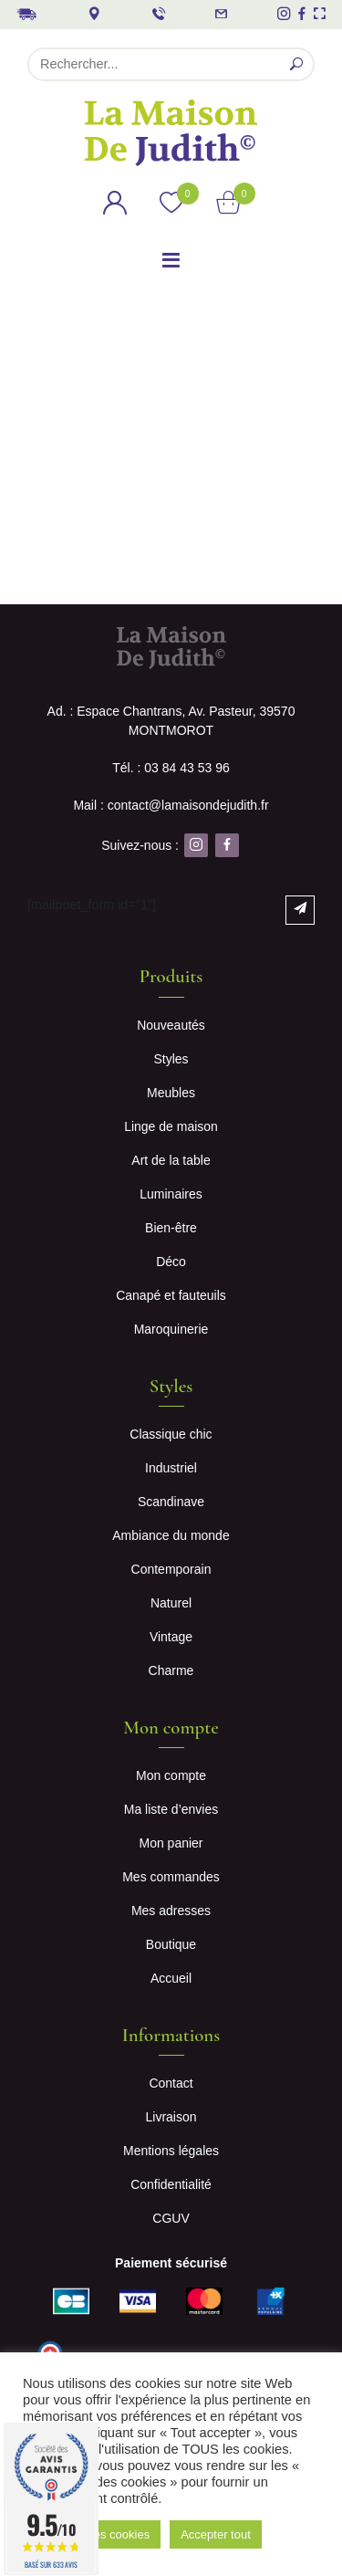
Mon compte (171, 1775)
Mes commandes (171, 1876)
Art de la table (170, 1160)
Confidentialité (171, 2184)
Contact (170, 2083)
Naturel (171, 1603)
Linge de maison (171, 1126)
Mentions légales (171, 2150)
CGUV (170, 2218)
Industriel (171, 1468)
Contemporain (171, 1569)
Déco (171, 1261)
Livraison (170, 2117)
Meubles (171, 1092)
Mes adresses (171, 1910)
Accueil (171, 1978)
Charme (171, 1670)
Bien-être (171, 1227)
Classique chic (171, 1434)
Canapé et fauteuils (171, 1295)
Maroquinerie (171, 1329)
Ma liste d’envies (171, 1809)
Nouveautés (171, 1025)
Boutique (171, 1944)
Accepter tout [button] (216, 2534)
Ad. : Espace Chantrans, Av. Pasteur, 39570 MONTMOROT (171, 721)
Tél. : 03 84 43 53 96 (170, 767)
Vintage (171, 1636)
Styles (170, 1059)
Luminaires (171, 1194)
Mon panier (170, 1843)
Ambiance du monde (170, 1535)
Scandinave (171, 1501)
